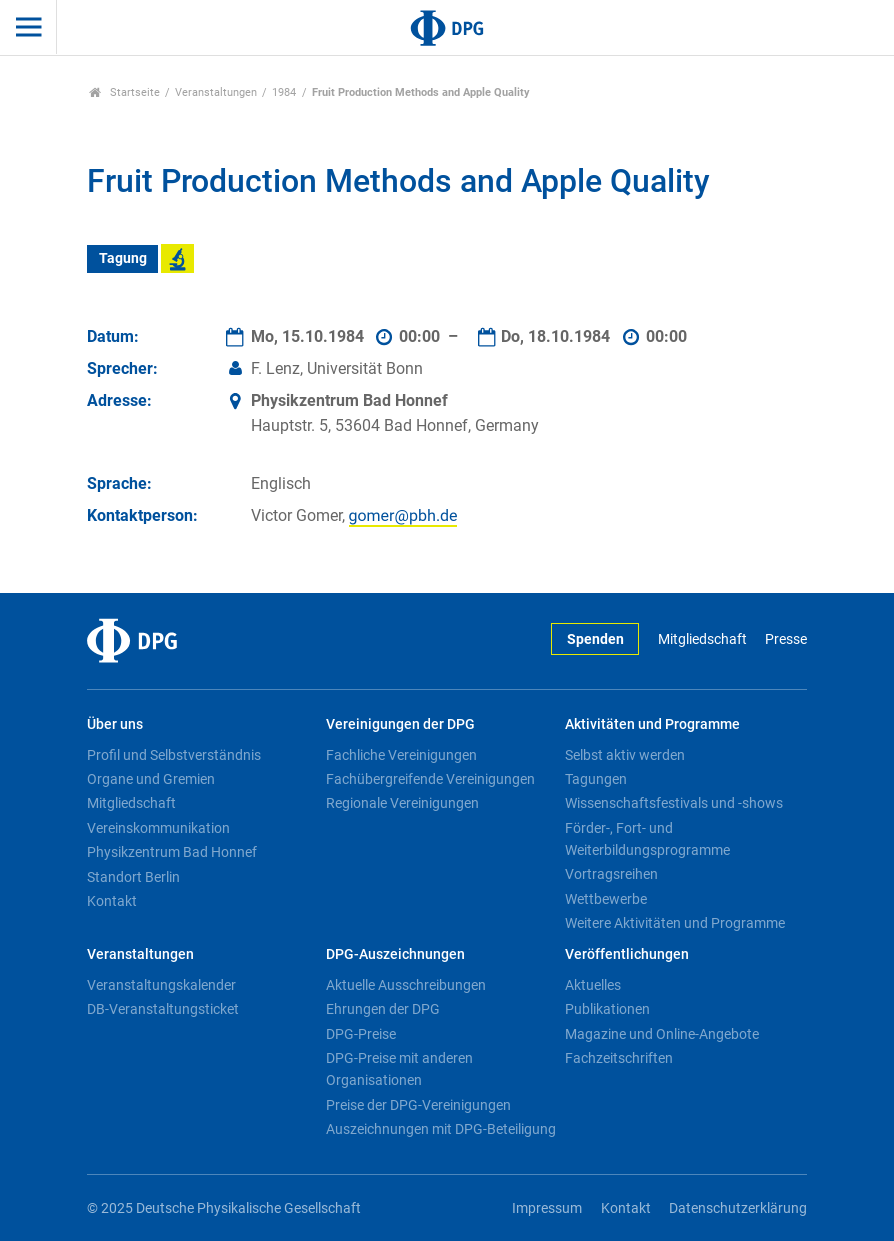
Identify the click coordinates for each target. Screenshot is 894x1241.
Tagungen (596, 779)
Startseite (124, 92)
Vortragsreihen (611, 874)
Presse (786, 639)
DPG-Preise (361, 1034)
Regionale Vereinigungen (402, 803)
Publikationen (607, 1009)
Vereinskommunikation (158, 828)
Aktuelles (593, 985)
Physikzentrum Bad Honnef (172, 852)
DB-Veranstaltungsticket (163, 1009)
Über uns (115, 724)
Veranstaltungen (216, 92)
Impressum (547, 1208)
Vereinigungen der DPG (400, 724)
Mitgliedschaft (702, 639)
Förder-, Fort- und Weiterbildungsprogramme (647, 839)
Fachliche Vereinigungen (401, 755)
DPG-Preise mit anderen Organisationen (399, 1069)
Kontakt (112, 901)
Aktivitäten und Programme (652, 724)
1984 (284, 92)
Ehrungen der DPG (383, 1009)
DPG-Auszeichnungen (395, 954)
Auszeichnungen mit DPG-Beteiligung (441, 1129)
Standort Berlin (133, 877)
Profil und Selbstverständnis (174, 755)
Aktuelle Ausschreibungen (406, 985)
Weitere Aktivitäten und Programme (675, 923)
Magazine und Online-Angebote (662, 1034)
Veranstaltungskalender (161, 985)
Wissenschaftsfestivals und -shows (674, 803)
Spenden (595, 639)
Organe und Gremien (151, 779)
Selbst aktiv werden (625, 755)
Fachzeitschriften (619, 1058)
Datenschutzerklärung (738, 1208)
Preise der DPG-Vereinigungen (418, 1105)
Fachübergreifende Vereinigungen (430, 779)
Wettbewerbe (606, 899)
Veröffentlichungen (627, 954)
